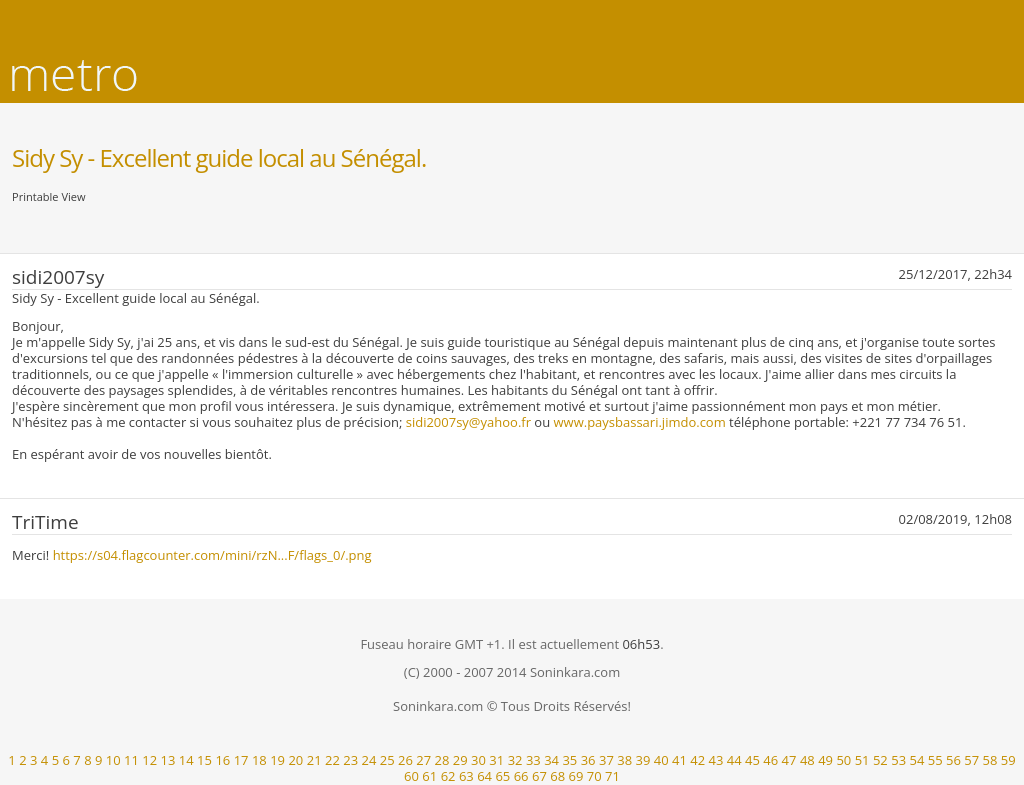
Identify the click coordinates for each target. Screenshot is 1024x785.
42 (697, 760)
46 (770, 760)
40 (661, 760)
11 (131, 760)
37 (606, 760)
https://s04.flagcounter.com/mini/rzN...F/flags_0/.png (212, 555)
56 (953, 760)
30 (478, 760)
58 (990, 760)
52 (880, 760)
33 (533, 760)
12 (149, 760)
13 (168, 760)
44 (734, 760)
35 (569, 760)
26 (405, 760)
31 (496, 760)
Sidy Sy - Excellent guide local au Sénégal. (219, 157)
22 (332, 760)
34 (551, 760)
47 (789, 760)
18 (259, 760)
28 (442, 760)
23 (350, 760)
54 (916, 760)
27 (423, 760)
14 (186, 760)
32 (515, 760)
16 (222, 760)
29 (460, 760)
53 (898, 760)
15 (204, 760)
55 (935, 760)
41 (679, 760)
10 (113, 760)
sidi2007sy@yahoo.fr (468, 422)
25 (387, 760)
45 (752, 760)
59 (1008, 760)
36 (588, 760)
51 (862, 760)
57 (971, 760)
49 (825, 760)
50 (843, 760)
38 (624, 760)
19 (277, 760)
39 (642, 760)
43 (716, 760)
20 (295, 760)
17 (241, 760)
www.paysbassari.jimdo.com (640, 422)
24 (369, 760)
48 (807, 760)
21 (314, 760)
